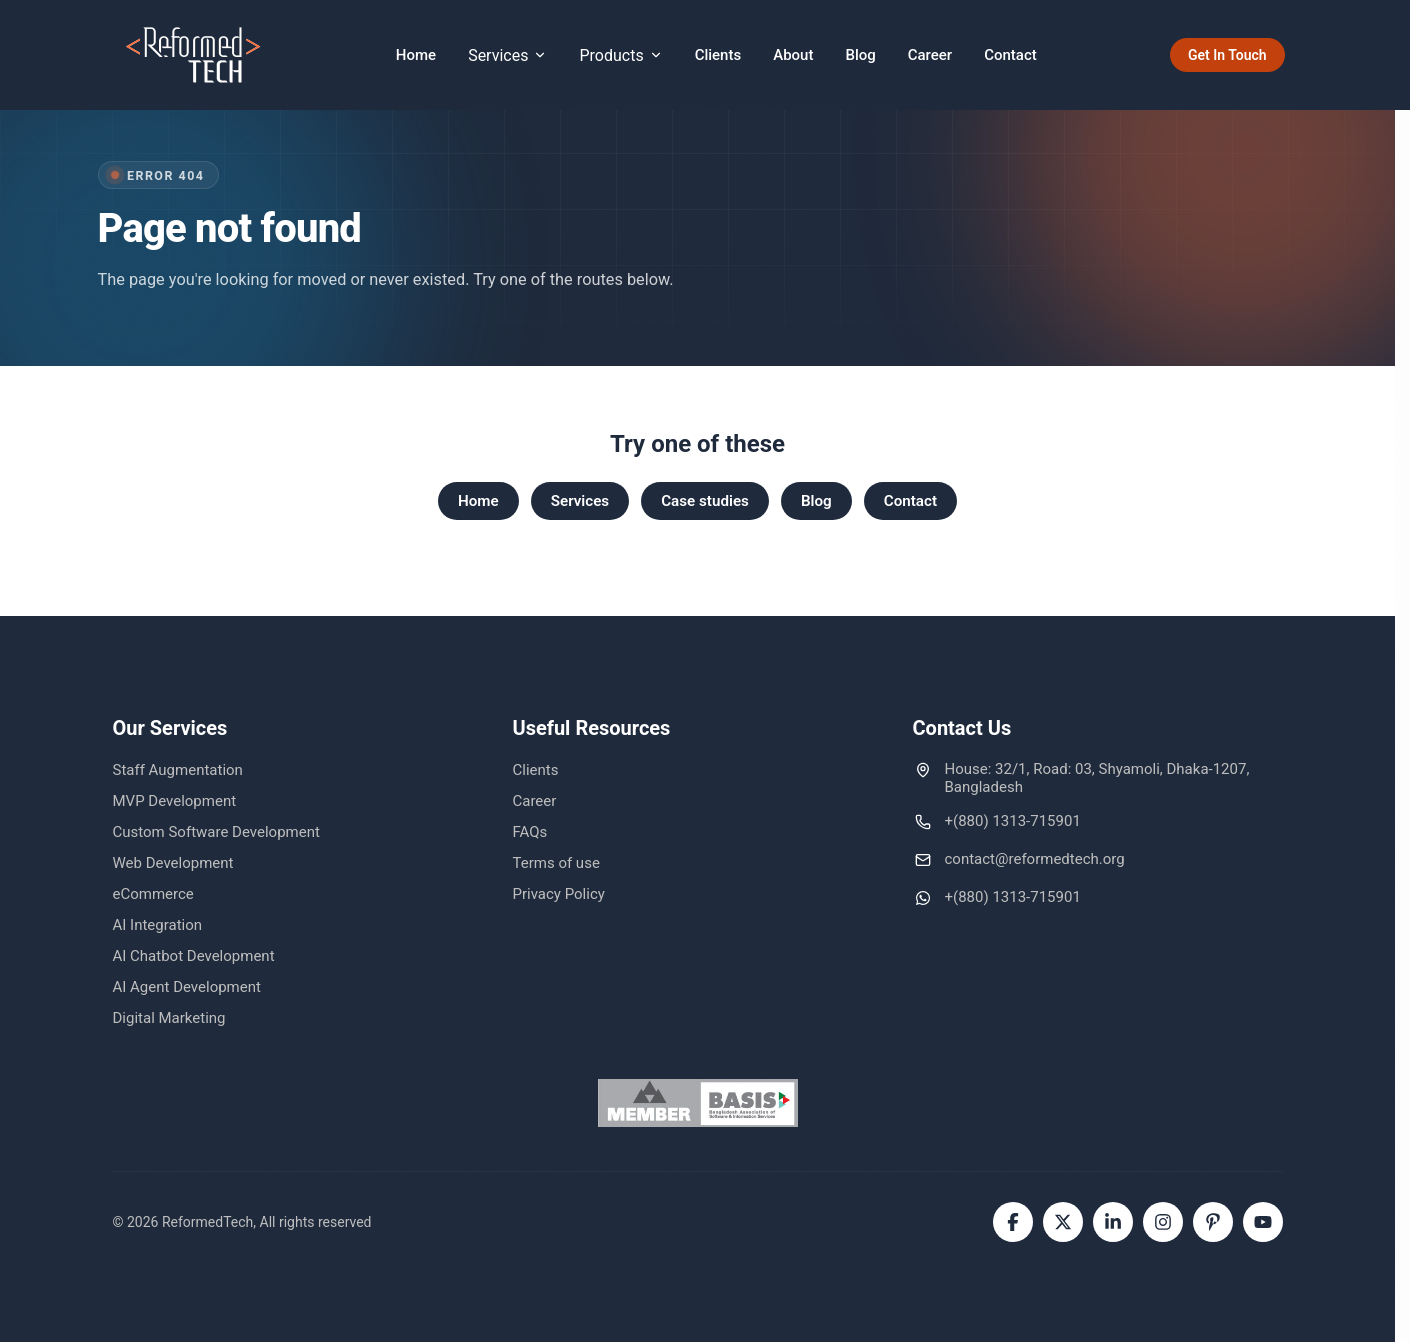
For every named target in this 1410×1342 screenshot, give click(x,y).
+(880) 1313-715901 (1013, 821)
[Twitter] (1063, 1222)
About (793, 55)
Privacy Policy (559, 894)
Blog (860, 55)
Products (620, 55)
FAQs (530, 832)
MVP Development (175, 801)
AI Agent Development (187, 987)
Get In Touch (1227, 55)
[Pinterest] (1213, 1222)
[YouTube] (1263, 1222)
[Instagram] (1163, 1222)
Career (930, 55)
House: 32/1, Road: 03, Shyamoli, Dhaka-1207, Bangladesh (1097, 778)
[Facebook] (1013, 1222)
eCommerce (153, 894)
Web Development (173, 863)
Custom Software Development (216, 832)
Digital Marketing (169, 1018)
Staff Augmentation (178, 770)
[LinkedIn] (1113, 1222)
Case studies (705, 501)
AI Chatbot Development (194, 956)
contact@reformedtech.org (1035, 859)
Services (507, 55)
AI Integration (158, 925)
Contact (1010, 55)
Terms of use (556, 863)
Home (416, 55)
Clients (718, 55)
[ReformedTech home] (194, 55)
